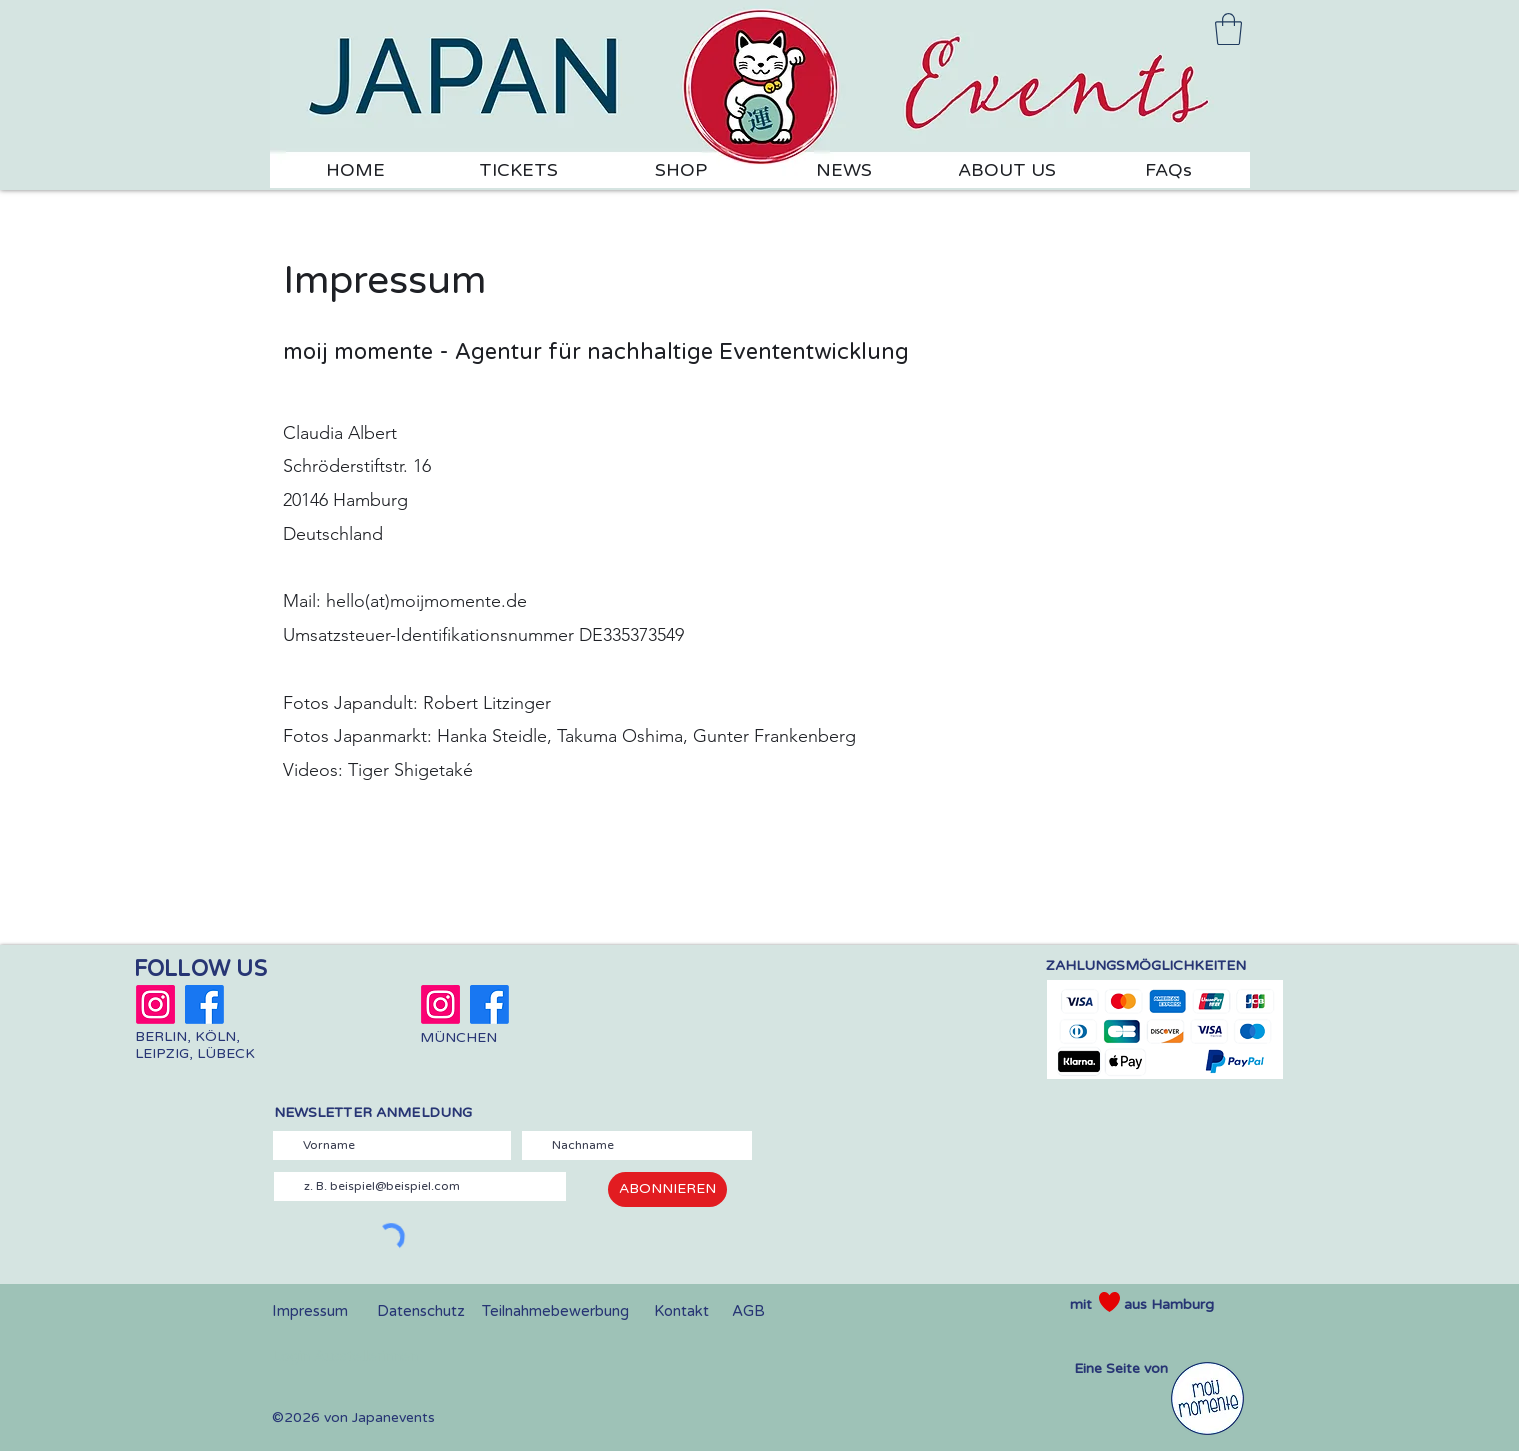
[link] (1228, 29)
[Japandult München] (440, 1004)
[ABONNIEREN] (667, 1189)
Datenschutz (421, 1311)
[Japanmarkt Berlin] (155, 1004)
